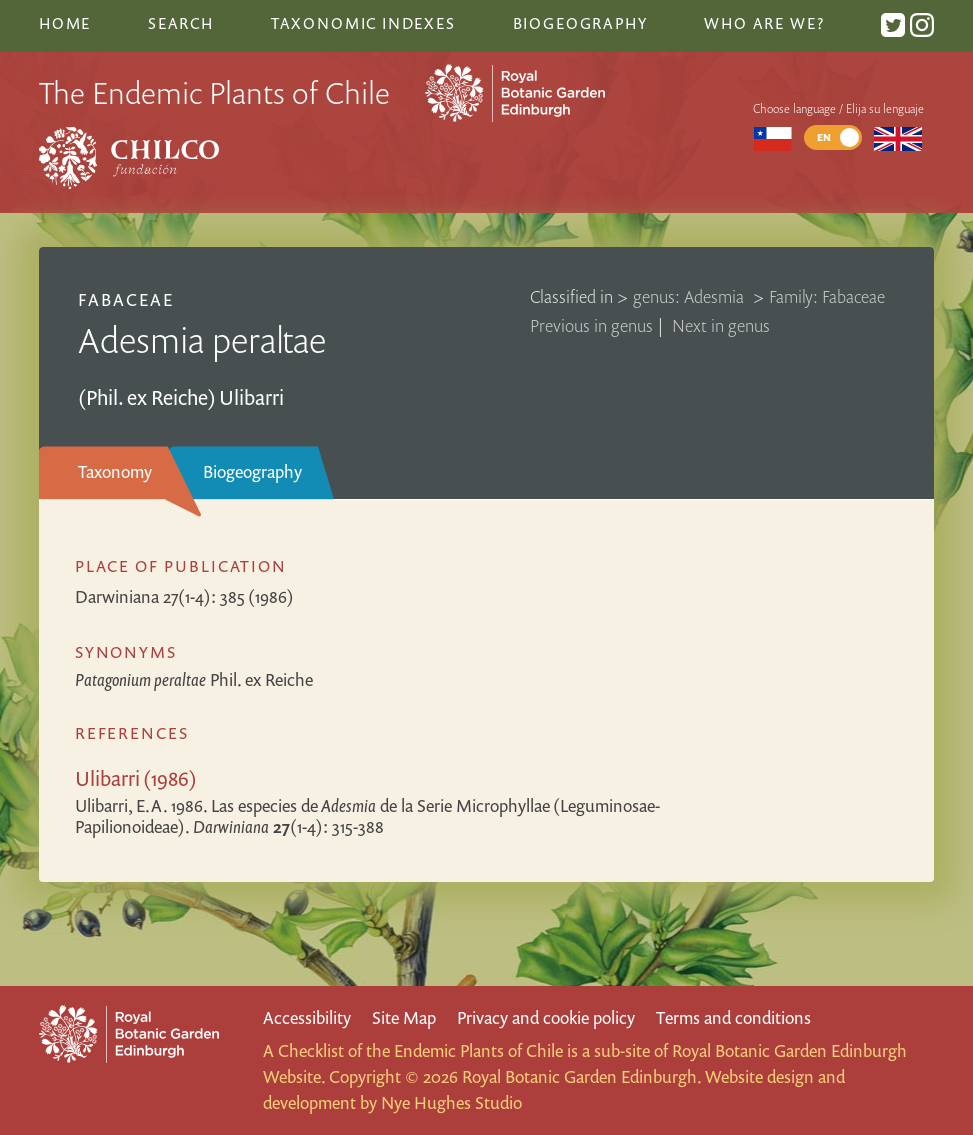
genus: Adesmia (690, 296)
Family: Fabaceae (827, 296)
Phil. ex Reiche (194, 679)
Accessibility (307, 1017)
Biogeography (252, 471)
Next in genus (721, 325)
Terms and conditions (733, 1017)
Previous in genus (591, 325)
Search (181, 23)
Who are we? (764, 23)
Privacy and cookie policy (546, 1017)
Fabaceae (126, 299)
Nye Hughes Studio (451, 1102)
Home (65, 23)
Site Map (404, 1017)
